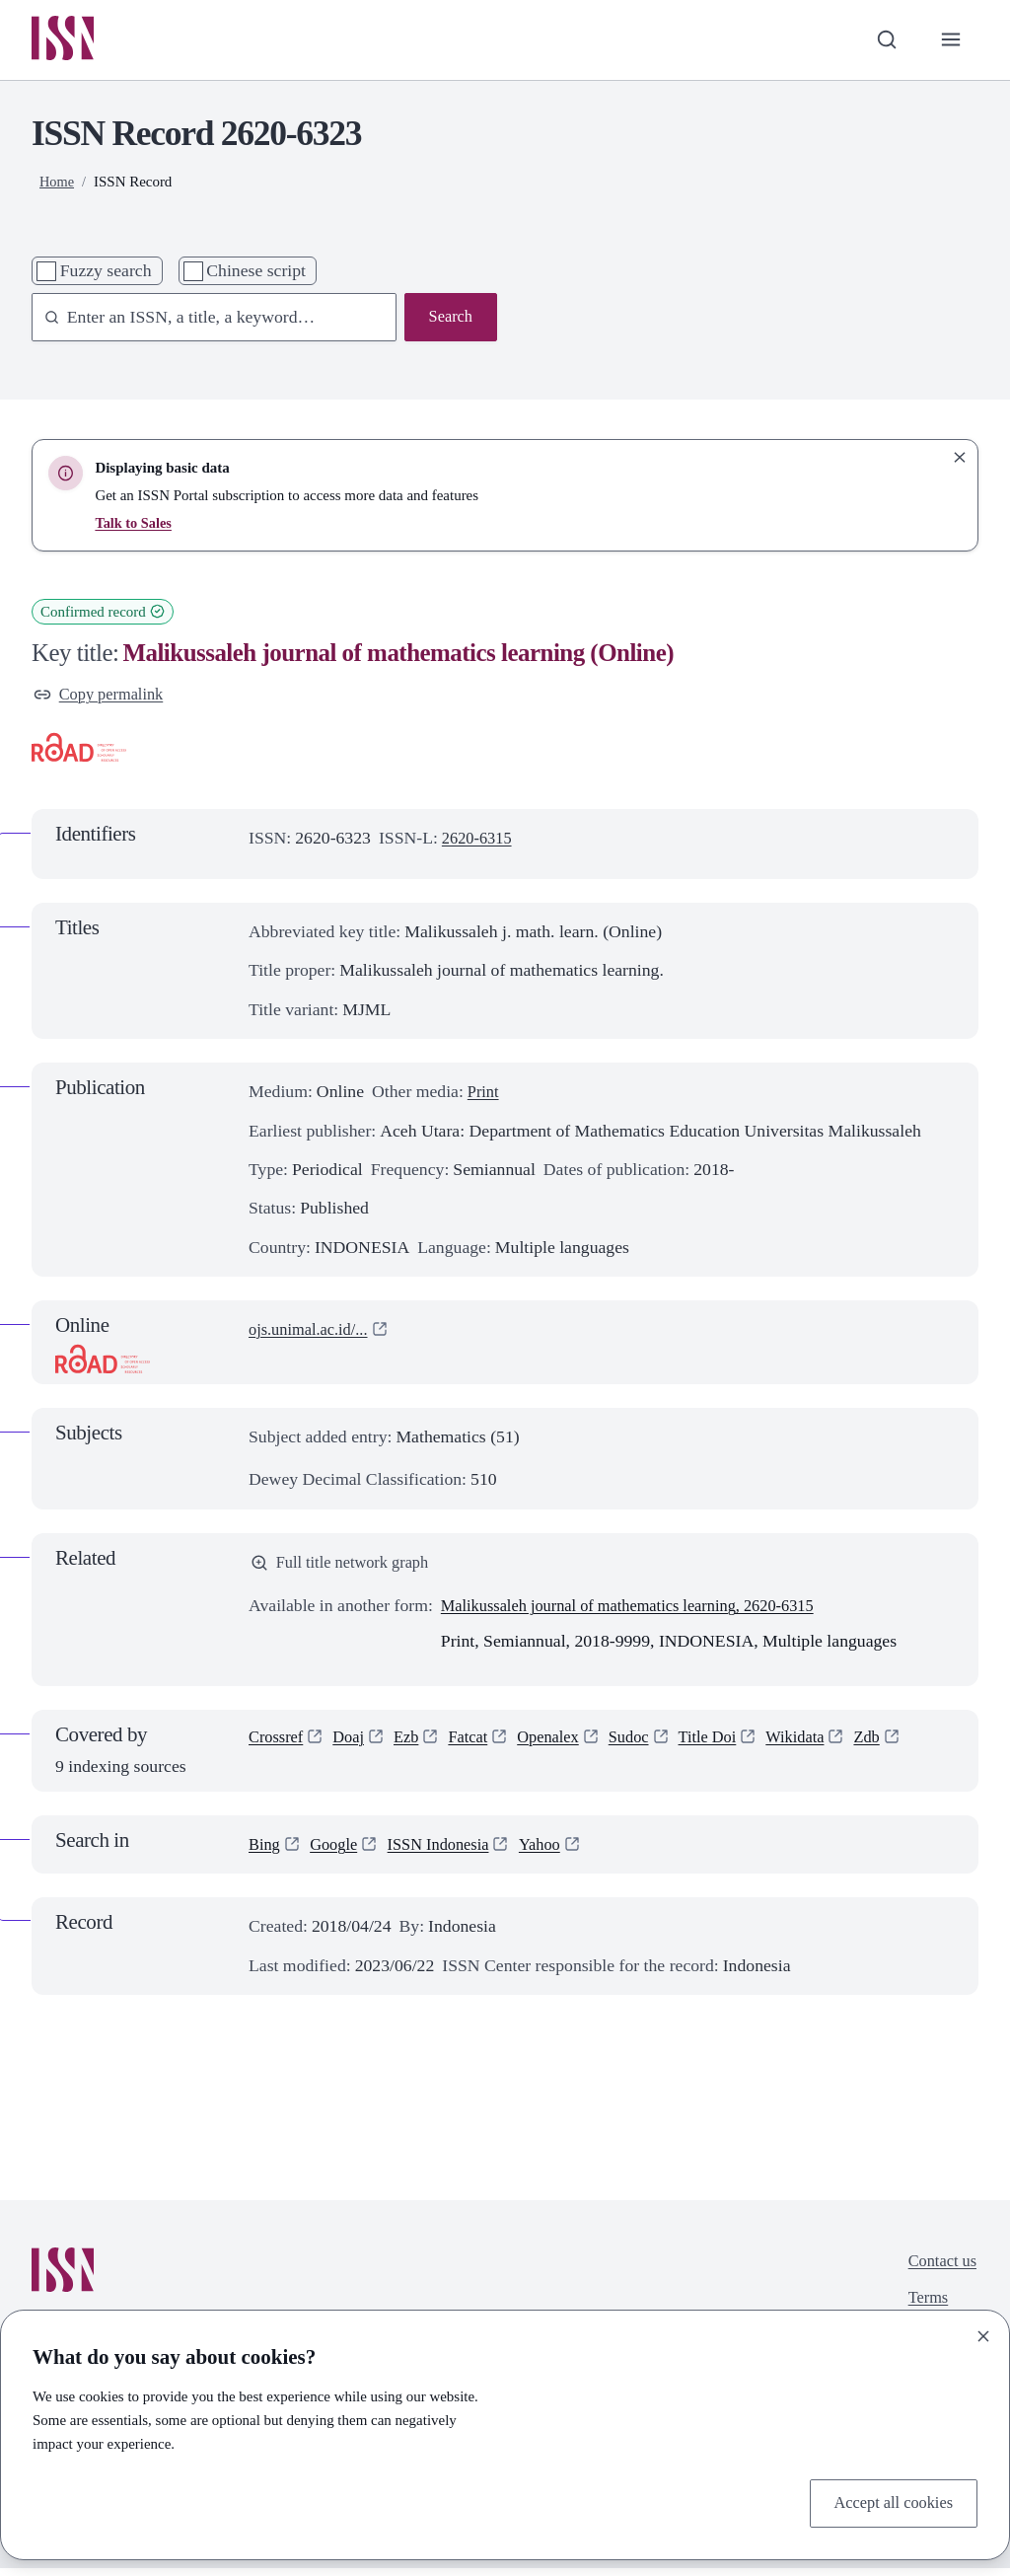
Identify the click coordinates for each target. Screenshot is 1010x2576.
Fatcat (479, 1746)
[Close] (983, 2333)
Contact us (939, 2270)
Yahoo (556, 1852)
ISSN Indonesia (449, 1852)
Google (338, 1852)
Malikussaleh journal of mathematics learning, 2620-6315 (643, 1614)
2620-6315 (480, 842)
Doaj (354, 1746)
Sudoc (648, 1746)
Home (57, 184)
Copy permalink (103, 697)
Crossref (278, 1746)
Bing (265, 1852)
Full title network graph (346, 1569)
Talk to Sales (135, 525)
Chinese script (256, 273)
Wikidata (823, 1746)
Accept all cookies (888, 2502)
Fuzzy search (106, 273)
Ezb (414, 1746)
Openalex (563, 1746)
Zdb (899, 1746)
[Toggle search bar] (882, 41)
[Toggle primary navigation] (949, 41)
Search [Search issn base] (448, 321)
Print (484, 1097)
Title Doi (730, 1746)
